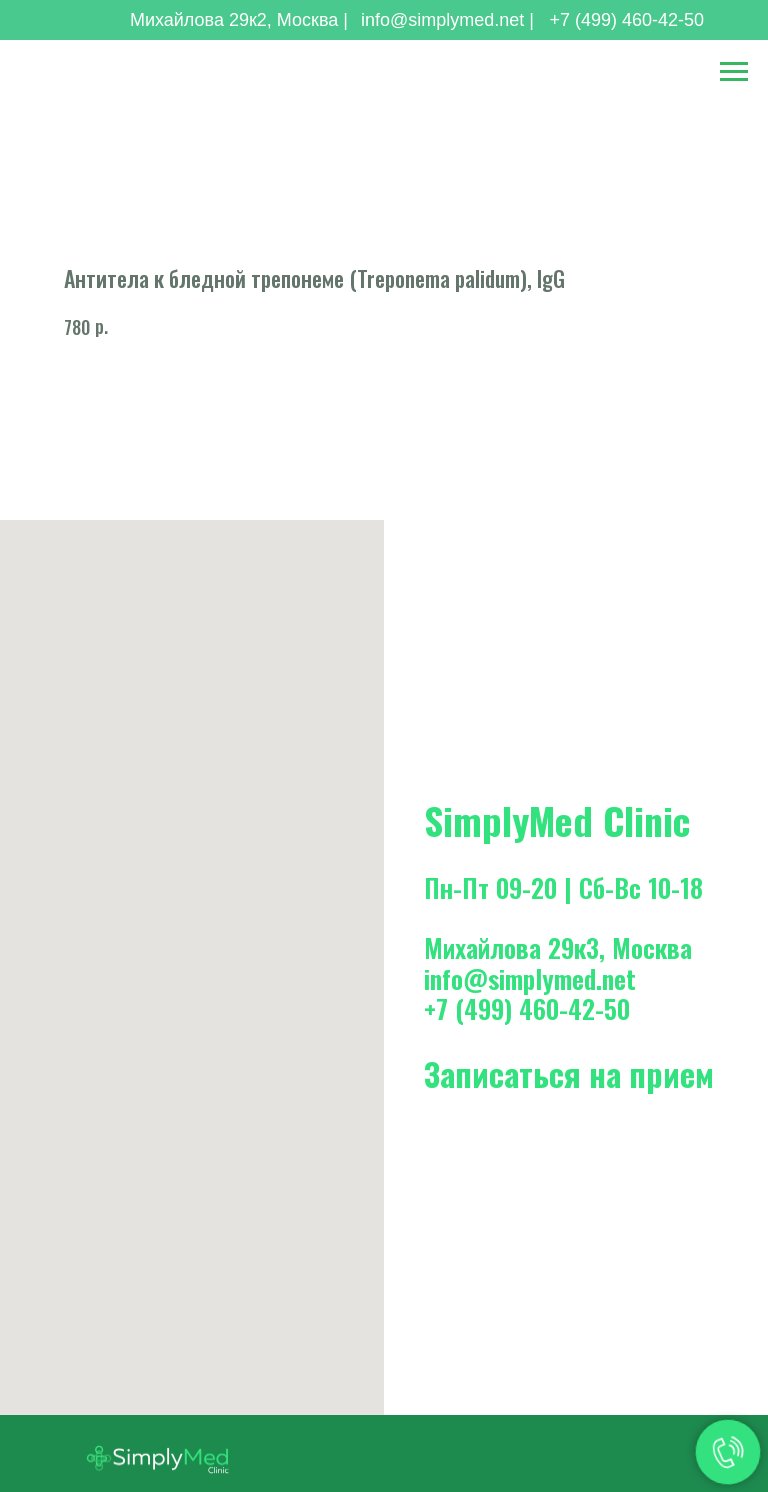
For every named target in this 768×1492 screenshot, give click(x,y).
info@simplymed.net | (447, 20)
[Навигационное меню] (734, 72)
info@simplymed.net (530, 978)
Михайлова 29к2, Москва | (239, 20)
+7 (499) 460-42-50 (626, 20)
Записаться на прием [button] (569, 1073)
